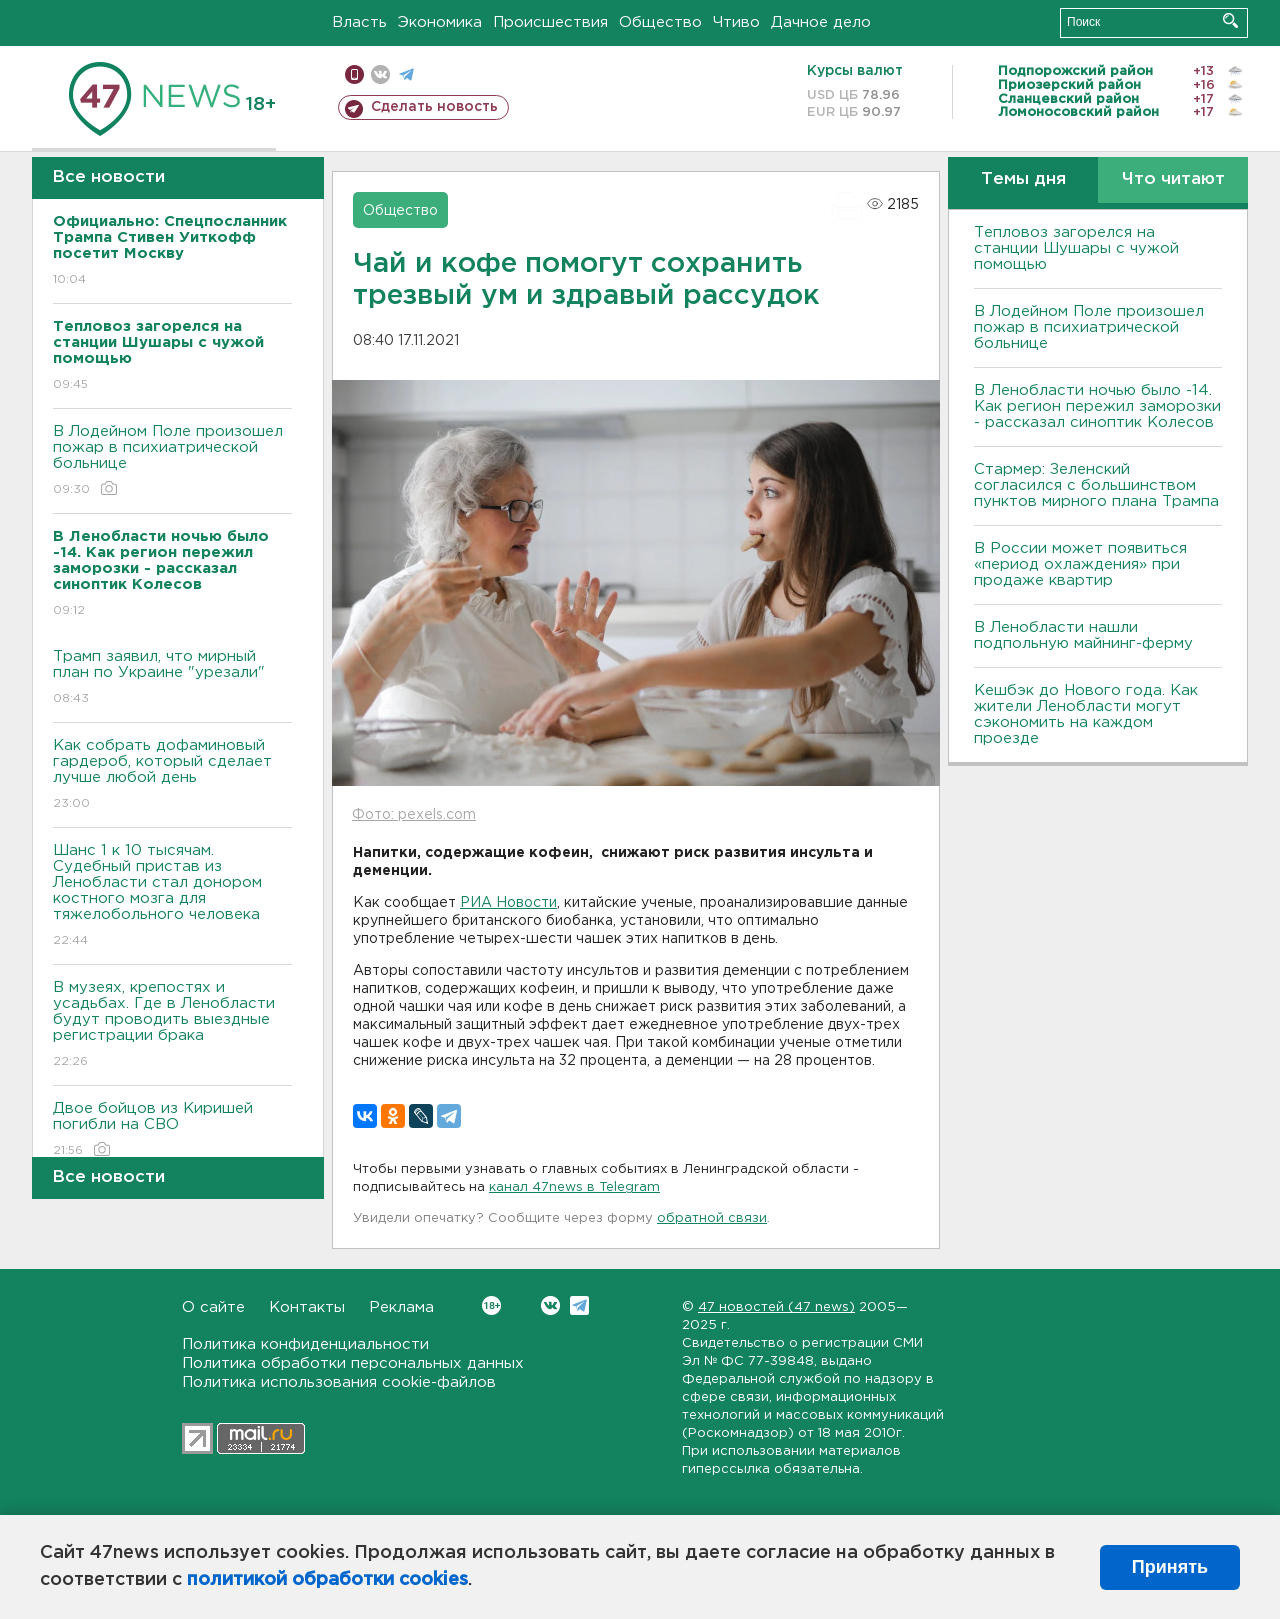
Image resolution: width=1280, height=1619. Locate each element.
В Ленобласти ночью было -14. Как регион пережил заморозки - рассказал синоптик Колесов (1097, 406)
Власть (359, 22)
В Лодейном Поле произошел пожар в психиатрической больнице (172, 461)
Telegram (579, 1305)
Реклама (401, 1307)
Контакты (307, 1307)
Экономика (440, 22)
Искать (1230, 20)
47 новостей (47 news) (776, 1307)
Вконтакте (491, 1305)
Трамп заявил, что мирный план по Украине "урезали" (172, 678)
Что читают (1173, 179)
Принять (1170, 1567)
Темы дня (1023, 179)
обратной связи (712, 1218)
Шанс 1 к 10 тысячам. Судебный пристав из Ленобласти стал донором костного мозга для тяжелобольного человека (172, 896)
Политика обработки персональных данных (353, 1363)
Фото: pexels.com (414, 815)
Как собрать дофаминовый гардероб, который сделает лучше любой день (172, 775)
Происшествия (550, 22)
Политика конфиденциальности (305, 1344)
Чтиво (736, 22)
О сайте (213, 1307)
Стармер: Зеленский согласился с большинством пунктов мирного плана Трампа (1096, 485)
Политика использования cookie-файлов (339, 1382)
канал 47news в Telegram (574, 1187)
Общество (660, 22)
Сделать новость (434, 107)
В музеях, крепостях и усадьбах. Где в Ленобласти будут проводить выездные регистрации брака (172, 1025)
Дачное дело (821, 22)
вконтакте (380, 74)
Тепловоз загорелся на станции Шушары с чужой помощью (1076, 248)
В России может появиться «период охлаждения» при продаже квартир (1080, 564)
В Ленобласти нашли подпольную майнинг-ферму (1083, 635)
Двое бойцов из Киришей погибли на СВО (172, 1130)
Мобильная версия (354, 74)
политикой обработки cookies (327, 1580)
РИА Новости (508, 903)
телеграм (406, 74)
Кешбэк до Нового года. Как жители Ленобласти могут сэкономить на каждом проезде (1086, 714)
